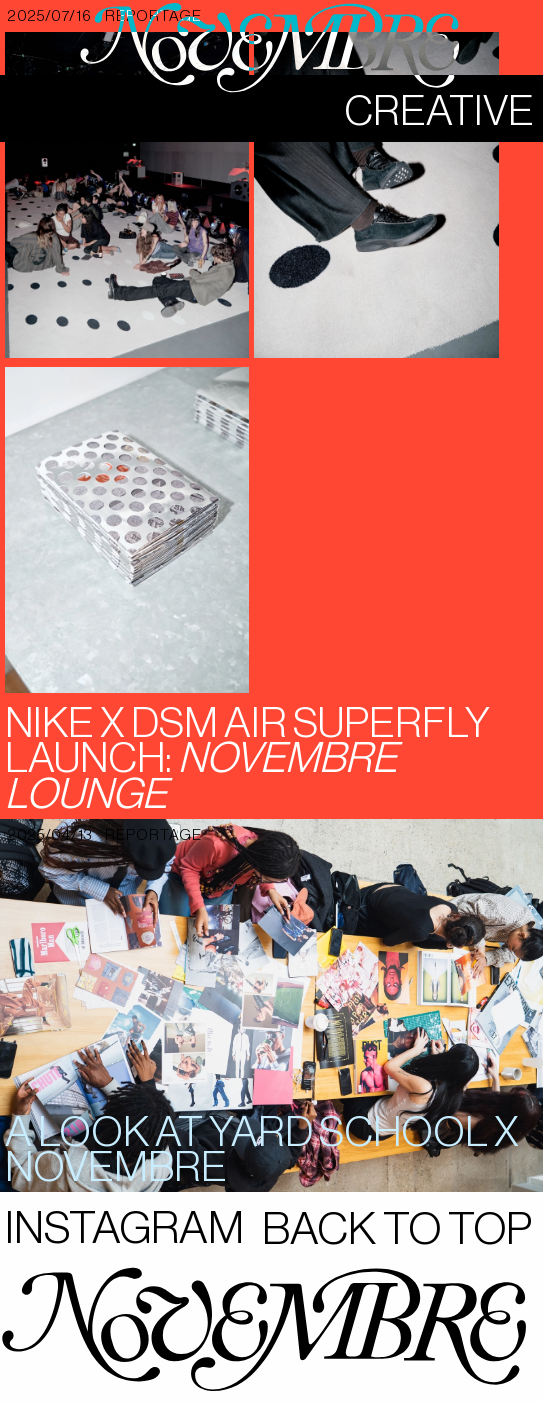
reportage (153, 835)
